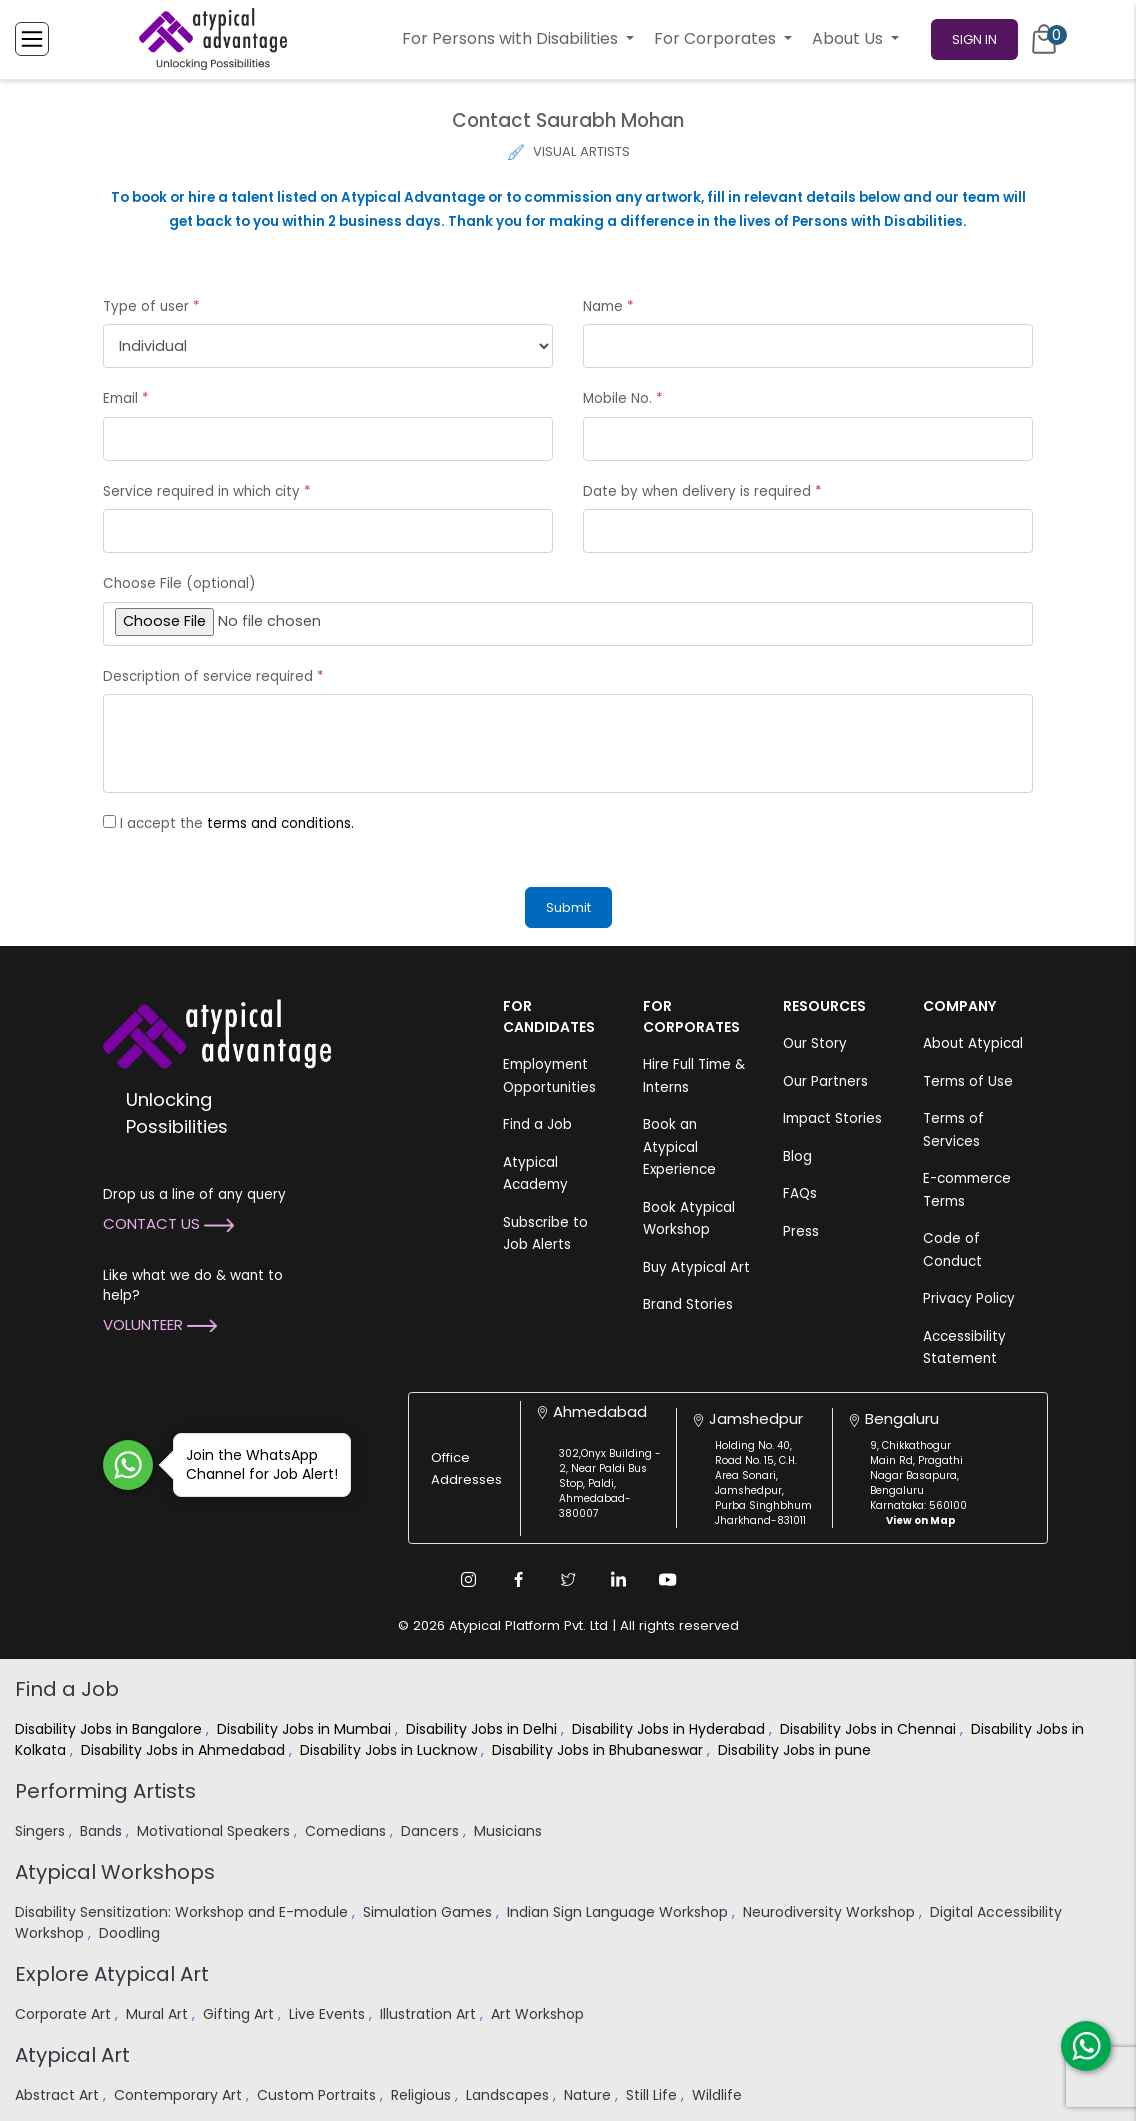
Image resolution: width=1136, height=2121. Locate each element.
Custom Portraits (318, 2095)
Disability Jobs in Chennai (870, 1729)
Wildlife (719, 2095)
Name (608, 306)
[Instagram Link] (468, 1579)
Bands (103, 1831)
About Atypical (973, 1043)
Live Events (329, 2014)
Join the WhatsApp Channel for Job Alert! (255, 1464)
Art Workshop (539, 2014)
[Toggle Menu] (32, 39)
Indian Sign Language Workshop (619, 1912)
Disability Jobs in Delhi (483, 1729)
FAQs (800, 1193)
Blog (797, 1156)
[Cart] (1044, 39)
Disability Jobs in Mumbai (306, 1729)
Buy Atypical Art (696, 1267)
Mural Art (159, 2014)
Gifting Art (240, 2014)
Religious (423, 2095)
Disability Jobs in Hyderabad (670, 1729)
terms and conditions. (280, 823)
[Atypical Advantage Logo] (217, 1032)
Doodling (131, 1933)
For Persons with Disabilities (512, 38)
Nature (589, 2095)
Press (801, 1231)
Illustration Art (430, 2014)
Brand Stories (688, 1304)
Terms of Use (968, 1081)
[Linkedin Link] (618, 1579)
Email (126, 398)
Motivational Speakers (215, 1831)
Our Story (815, 1043)
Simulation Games (429, 1912)
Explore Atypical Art (112, 1974)
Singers (42, 1831)
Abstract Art (59, 2095)
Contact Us (168, 1223)
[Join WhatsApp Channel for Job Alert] (128, 1465)
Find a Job (537, 1124)
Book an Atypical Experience (679, 1147)
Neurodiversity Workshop (831, 1912)
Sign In (974, 39)
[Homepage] (213, 39)
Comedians (347, 1831)
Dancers (432, 1831)
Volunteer (160, 1324)
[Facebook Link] (518, 1579)
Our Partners (825, 1081)
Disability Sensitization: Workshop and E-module (183, 1912)
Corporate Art (65, 2014)
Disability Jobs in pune (796, 1750)
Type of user (151, 306)
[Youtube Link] (668, 1579)
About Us (849, 38)
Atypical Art (72, 2055)
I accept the (237, 823)
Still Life (653, 2095)
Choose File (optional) (179, 583)
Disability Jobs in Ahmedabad (185, 1750)
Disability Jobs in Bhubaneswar (599, 1750)
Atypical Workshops (115, 1872)
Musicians (510, 1831)
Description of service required (213, 676)
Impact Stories (832, 1118)
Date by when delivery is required (702, 491)
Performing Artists (105, 1791)
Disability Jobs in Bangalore (110, 1729)
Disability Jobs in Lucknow (390, 1750)
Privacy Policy (969, 1298)
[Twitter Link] (568, 1579)
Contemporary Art (180, 2095)
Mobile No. (623, 398)
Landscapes (509, 2095)
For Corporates (717, 38)
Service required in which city (207, 491)
